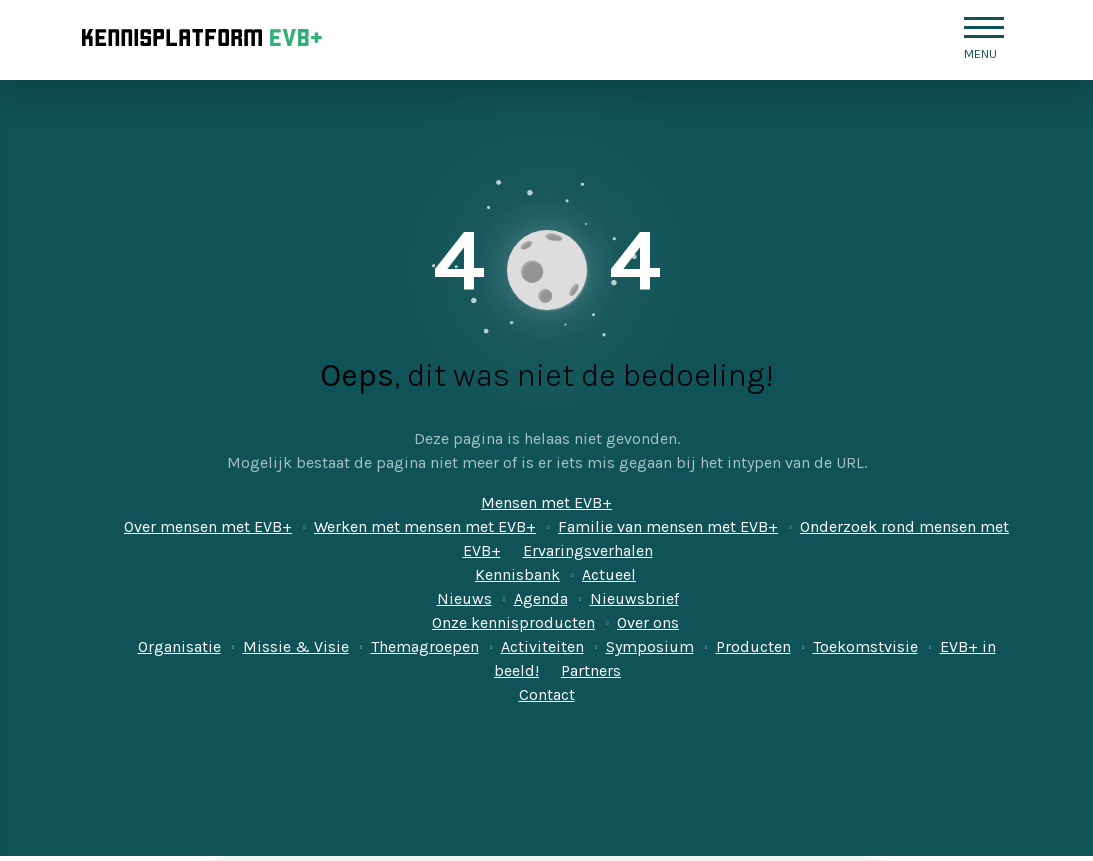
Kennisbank (517, 574)
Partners (591, 670)
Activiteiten (542, 646)
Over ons (648, 622)
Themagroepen (425, 646)
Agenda (541, 598)
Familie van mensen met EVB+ (668, 526)
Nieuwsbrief (634, 598)
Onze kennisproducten (513, 622)
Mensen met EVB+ (546, 502)
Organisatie (179, 646)
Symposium (650, 646)
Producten (753, 646)
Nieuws (464, 598)
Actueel (609, 574)
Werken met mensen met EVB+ (425, 526)
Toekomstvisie (865, 646)
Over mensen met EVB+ (208, 526)
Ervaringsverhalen (588, 550)
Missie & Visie (296, 646)
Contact (547, 694)
